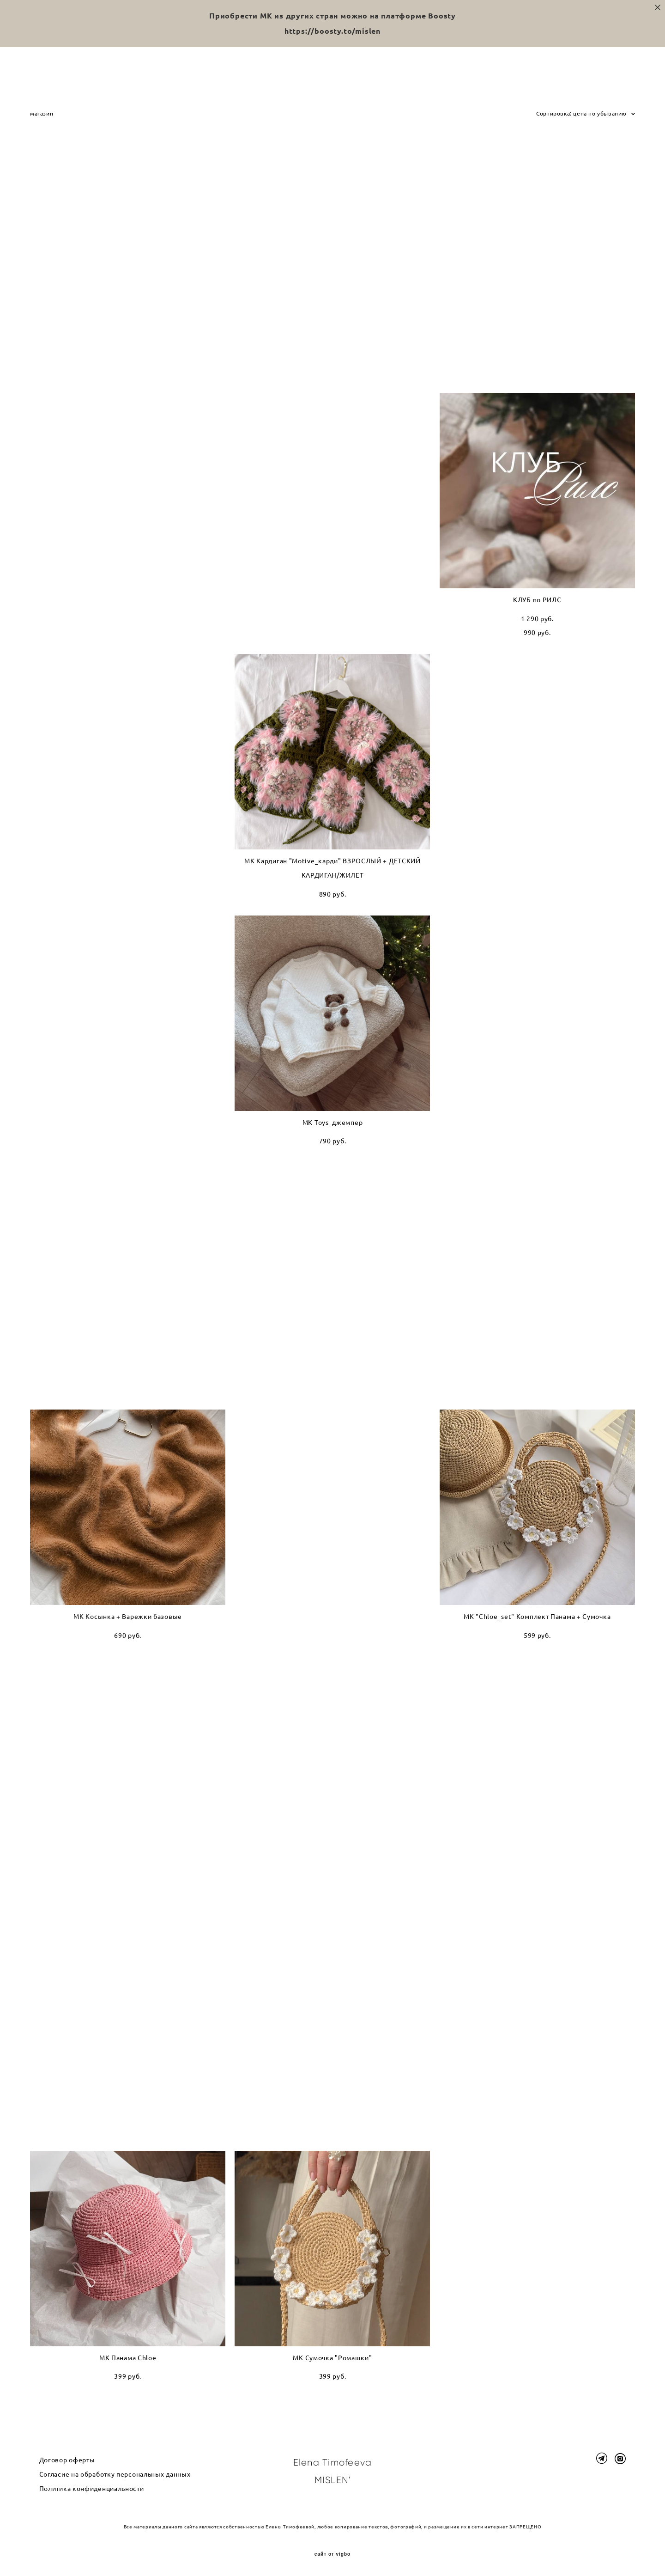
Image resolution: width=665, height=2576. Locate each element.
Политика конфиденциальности (91, 2488)
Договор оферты (67, 2460)
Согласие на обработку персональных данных (115, 2474)
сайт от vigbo (332, 2554)
